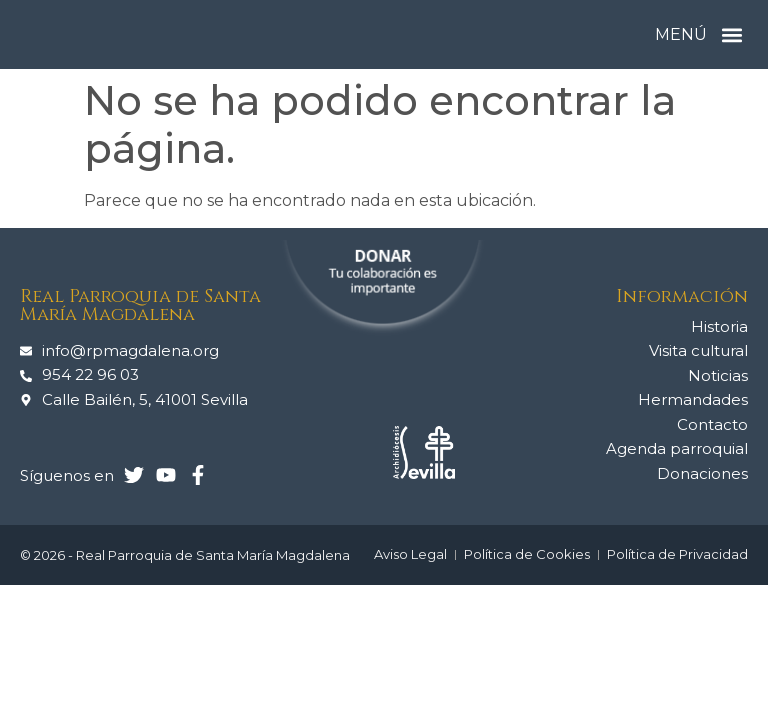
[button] (731, 34)
